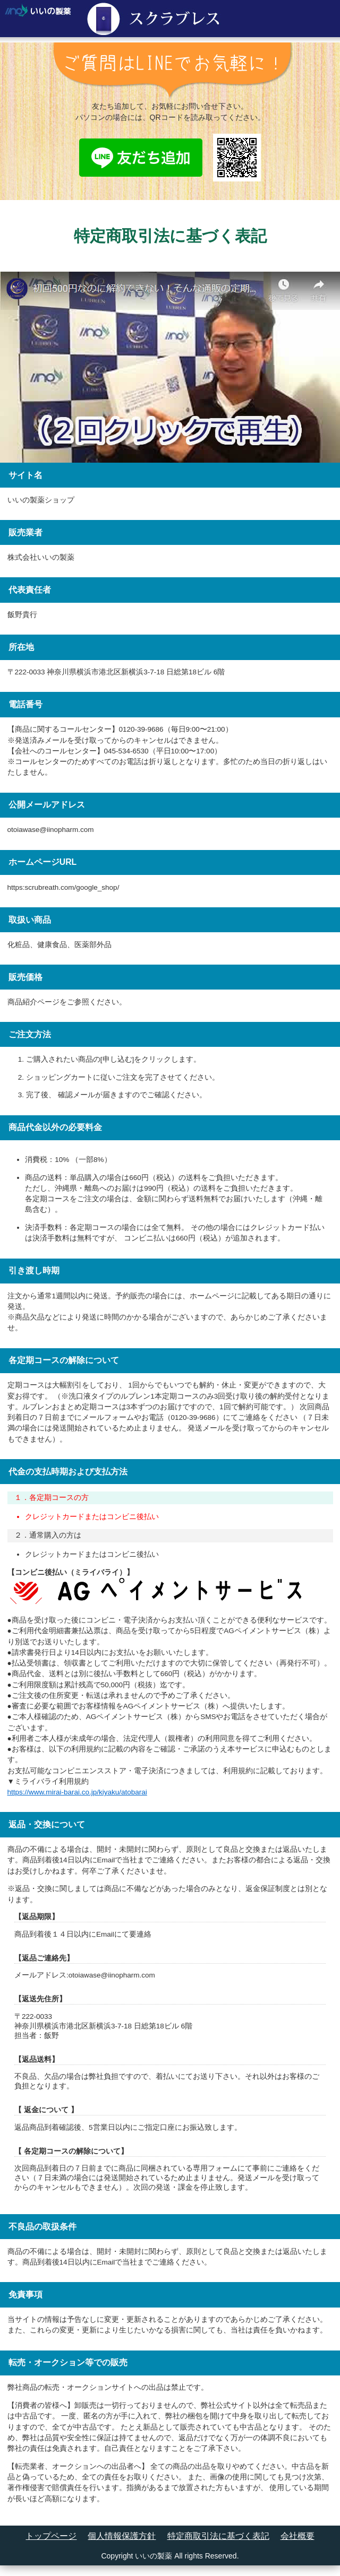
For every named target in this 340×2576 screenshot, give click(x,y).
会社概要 (297, 2535)
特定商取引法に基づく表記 (218, 2535)
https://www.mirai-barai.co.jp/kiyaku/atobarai (77, 1792)
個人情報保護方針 (122, 2535)
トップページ (51, 2535)
